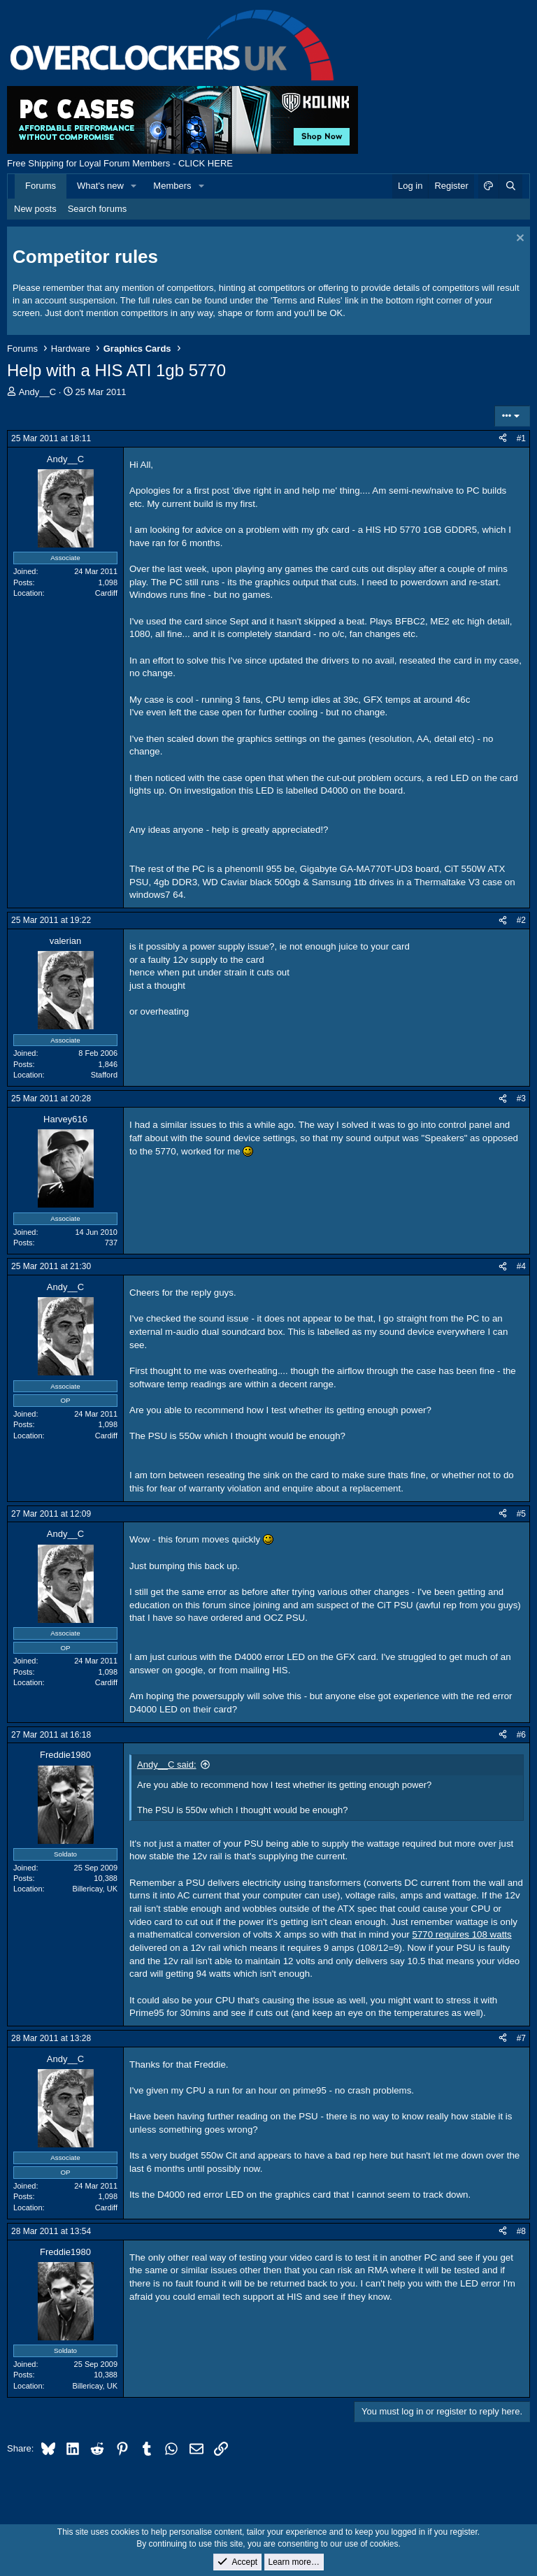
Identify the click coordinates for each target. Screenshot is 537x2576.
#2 (521, 920)
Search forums (97, 208)
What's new (100, 185)
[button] (134, 186)
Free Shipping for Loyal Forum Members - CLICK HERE (120, 163)
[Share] (503, 439)
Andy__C (37, 392)
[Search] (510, 186)
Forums (40, 185)
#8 (521, 2231)
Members (172, 185)
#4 (521, 1266)
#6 (521, 1735)
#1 (521, 438)
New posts (35, 208)
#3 (521, 1098)
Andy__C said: (166, 1764)
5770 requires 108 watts (461, 1934)
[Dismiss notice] (518, 239)
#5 (521, 1514)
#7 (521, 2038)
